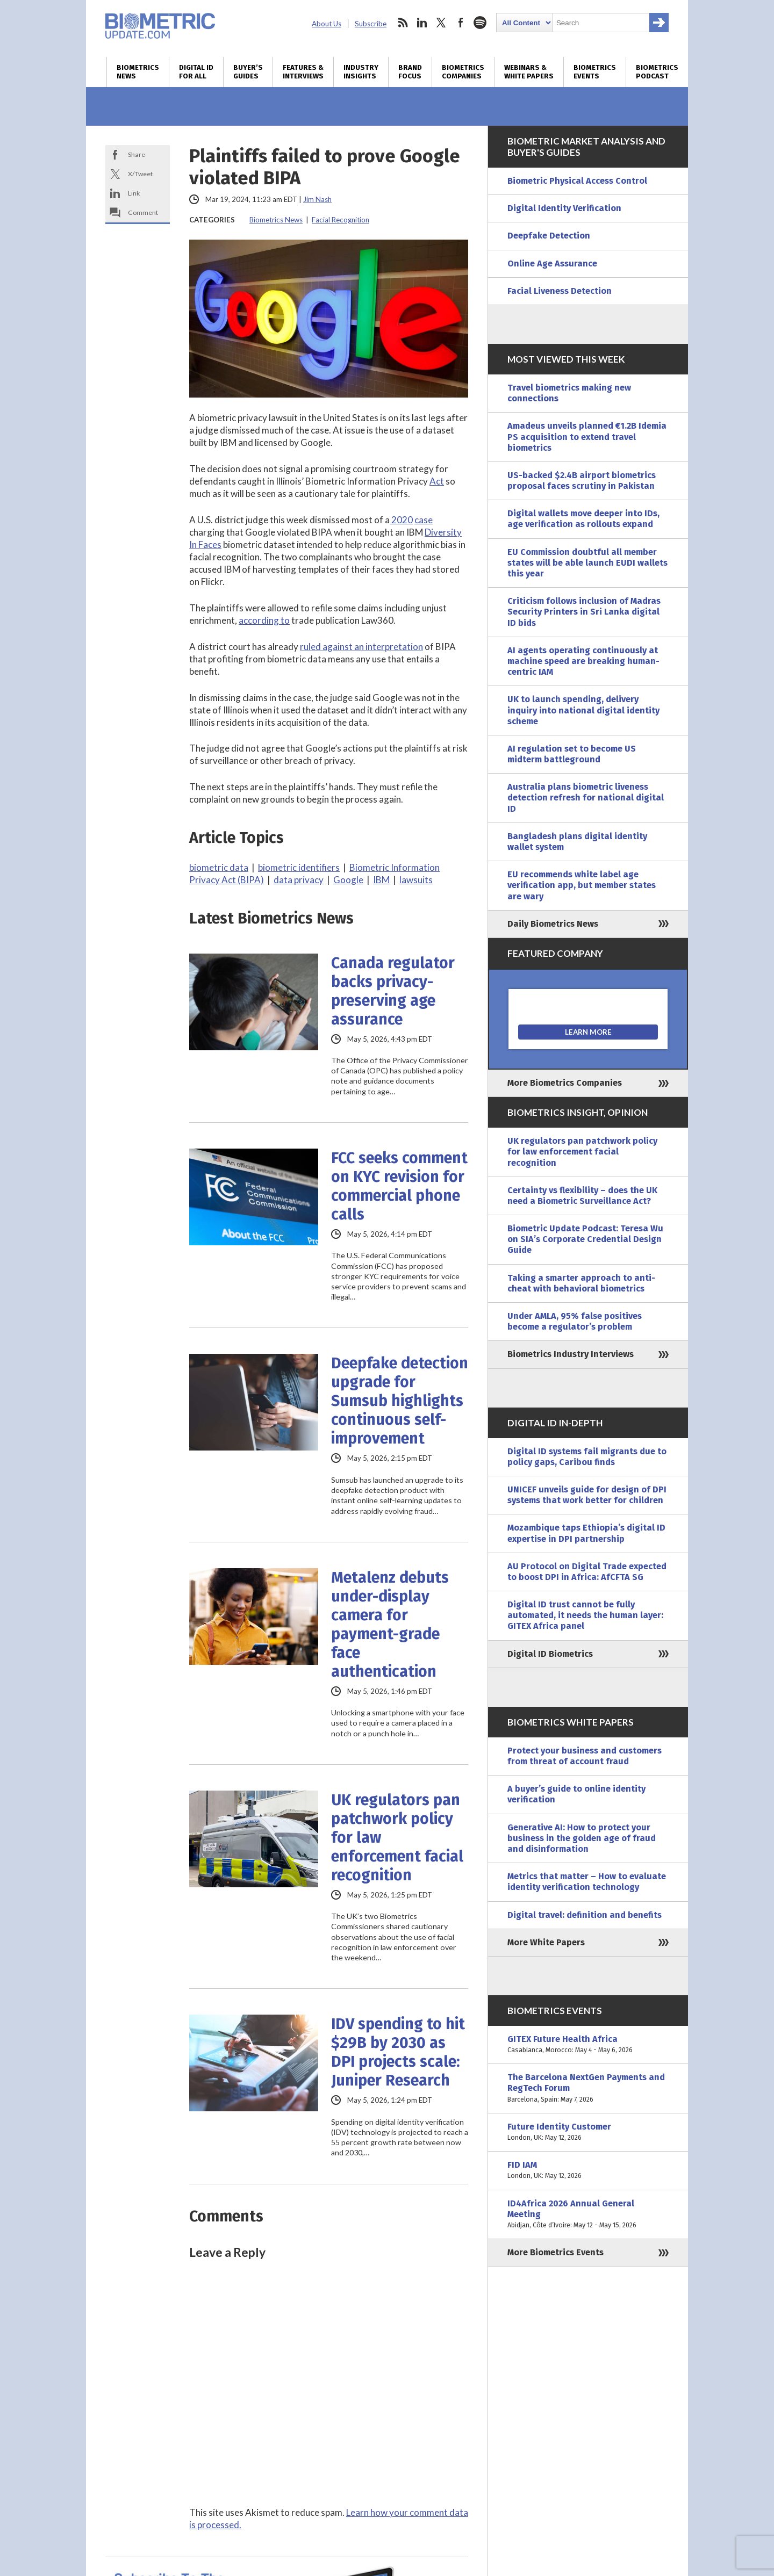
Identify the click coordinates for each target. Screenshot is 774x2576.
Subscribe (370, 23)
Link (134, 193)
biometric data (218, 867)
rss (402, 22)
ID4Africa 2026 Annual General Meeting (588, 2214)
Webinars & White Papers (529, 72)
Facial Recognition (340, 219)
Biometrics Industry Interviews (570, 1354)
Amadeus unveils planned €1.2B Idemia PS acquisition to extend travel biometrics (586, 436)
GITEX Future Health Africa (588, 2044)
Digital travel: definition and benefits (584, 1915)
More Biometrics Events (555, 2252)
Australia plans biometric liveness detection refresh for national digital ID (585, 797)
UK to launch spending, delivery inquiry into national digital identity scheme (583, 710)
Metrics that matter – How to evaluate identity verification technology (586, 1881)
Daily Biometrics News (552, 924)
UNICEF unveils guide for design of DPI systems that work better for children (586, 1494)
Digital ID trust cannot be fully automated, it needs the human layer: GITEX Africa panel (585, 1615)
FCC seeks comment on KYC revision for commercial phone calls (399, 1186)
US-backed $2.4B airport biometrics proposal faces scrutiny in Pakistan (581, 480)
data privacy (299, 879)
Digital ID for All (196, 72)
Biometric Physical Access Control (577, 181)
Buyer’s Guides (248, 72)
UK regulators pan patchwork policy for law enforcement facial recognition (397, 1838)
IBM (381, 879)
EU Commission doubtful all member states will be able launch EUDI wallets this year (587, 563)
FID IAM (588, 2170)
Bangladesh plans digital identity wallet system (577, 841)
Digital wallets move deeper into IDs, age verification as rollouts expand (583, 518)
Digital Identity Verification (564, 208)
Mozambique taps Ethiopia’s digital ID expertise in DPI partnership (586, 1532)
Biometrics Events (595, 72)
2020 (401, 519)
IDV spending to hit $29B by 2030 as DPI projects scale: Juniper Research (398, 2052)
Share (136, 154)
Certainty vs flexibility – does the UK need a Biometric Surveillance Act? (582, 1195)
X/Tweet (140, 174)
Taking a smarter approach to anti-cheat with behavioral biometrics (581, 1283)
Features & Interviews (303, 72)
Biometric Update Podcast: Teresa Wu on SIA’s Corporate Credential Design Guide (585, 1239)
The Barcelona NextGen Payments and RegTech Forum (588, 2088)
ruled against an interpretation (361, 646)
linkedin (422, 22)
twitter (441, 22)
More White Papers (546, 1942)
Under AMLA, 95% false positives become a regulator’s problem (574, 1321)
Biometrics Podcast (657, 72)
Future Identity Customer (588, 2132)
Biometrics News (138, 72)
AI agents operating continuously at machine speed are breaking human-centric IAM (583, 661)
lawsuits (416, 879)
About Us (326, 23)
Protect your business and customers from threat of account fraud (584, 1755)
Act (436, 481)
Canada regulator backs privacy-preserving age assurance (393, 991)
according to (264, 620)
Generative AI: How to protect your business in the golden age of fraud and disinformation (581, 1838)
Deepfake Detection (548, 235)
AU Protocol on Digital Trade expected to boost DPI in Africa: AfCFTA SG (586, 1571)
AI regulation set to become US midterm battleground (571, 754)
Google (348, 879)
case (423, 519)
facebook (460, 22)
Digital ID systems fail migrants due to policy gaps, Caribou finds (586, 1456)
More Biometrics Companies (564, 1083)
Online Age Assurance (552, 263)
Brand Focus (410, 72)
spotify (480, 22)
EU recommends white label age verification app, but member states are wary (581, 885)
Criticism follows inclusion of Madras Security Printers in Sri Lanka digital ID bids (584, 611)
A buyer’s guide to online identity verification (576, 1794)
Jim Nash (317, 199)
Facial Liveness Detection (559, 291)
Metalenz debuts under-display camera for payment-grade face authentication (390, 1624)
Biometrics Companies (463, 72)
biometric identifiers (299, 867)
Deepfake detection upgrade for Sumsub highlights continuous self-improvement (399, 1401)
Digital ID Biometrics (550, 1654)
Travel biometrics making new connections (569, 393)
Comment (143, 212)
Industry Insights (360, 72)
